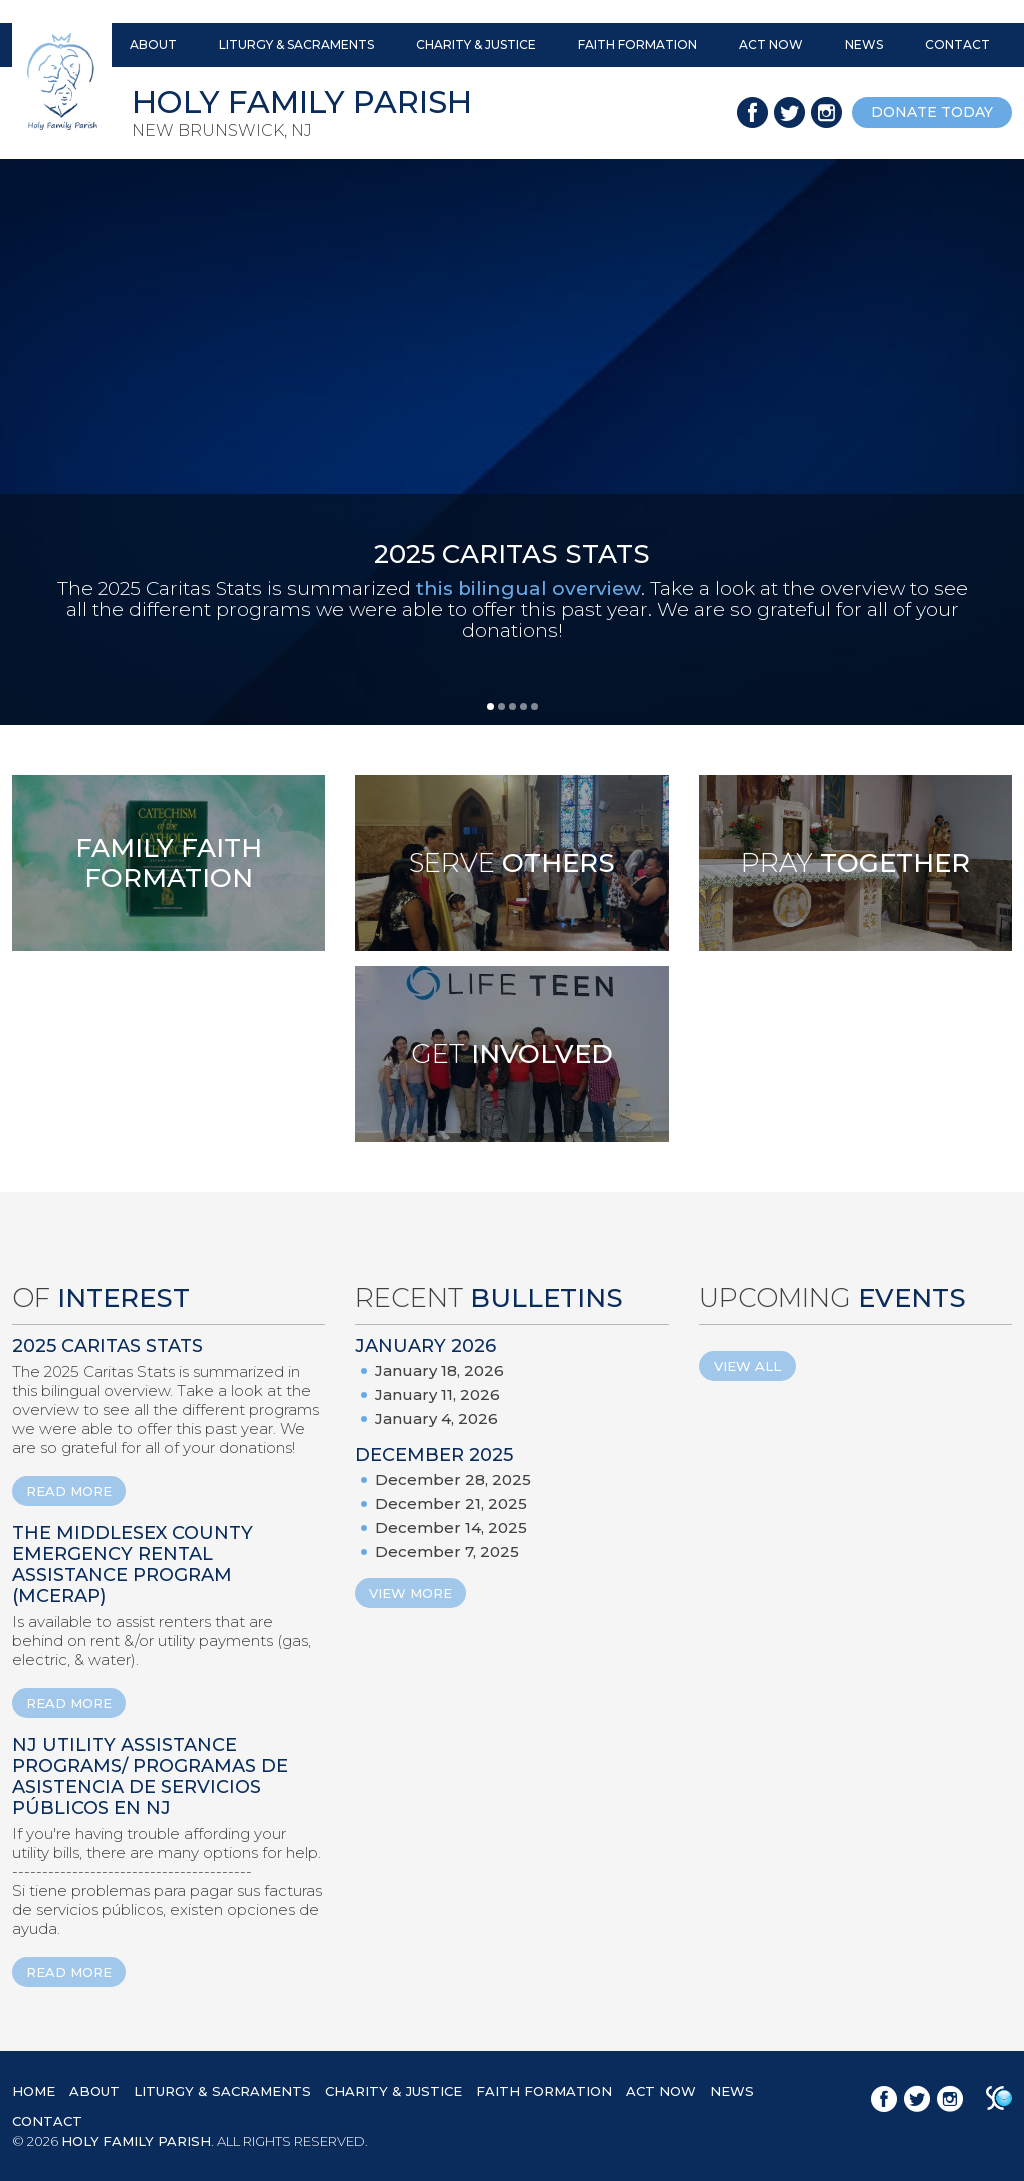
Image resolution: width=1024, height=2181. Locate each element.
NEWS (864, 44)
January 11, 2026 (437, 1394)
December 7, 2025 (447, 1551)
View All (747, 1366)
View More (410, 1593)
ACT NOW (771, 44)
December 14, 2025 (451, 1527)
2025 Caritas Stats (107, 1346)
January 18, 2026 (439, 1370)
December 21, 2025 (451, 1503)
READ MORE (69, 1491)
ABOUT (153, 44)
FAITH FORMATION (637, 44)
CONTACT (957, 44)
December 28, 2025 (453, 1479)
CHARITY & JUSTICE (476, 44)
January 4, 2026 (436, 1418)
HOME (33, 2091)
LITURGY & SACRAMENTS (296, 44)
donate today (932, 112)
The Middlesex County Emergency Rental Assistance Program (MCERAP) (132, 1564)
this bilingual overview (528, 588)
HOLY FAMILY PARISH (136, 2141)
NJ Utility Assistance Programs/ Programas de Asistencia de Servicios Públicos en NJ (150, 1776)
